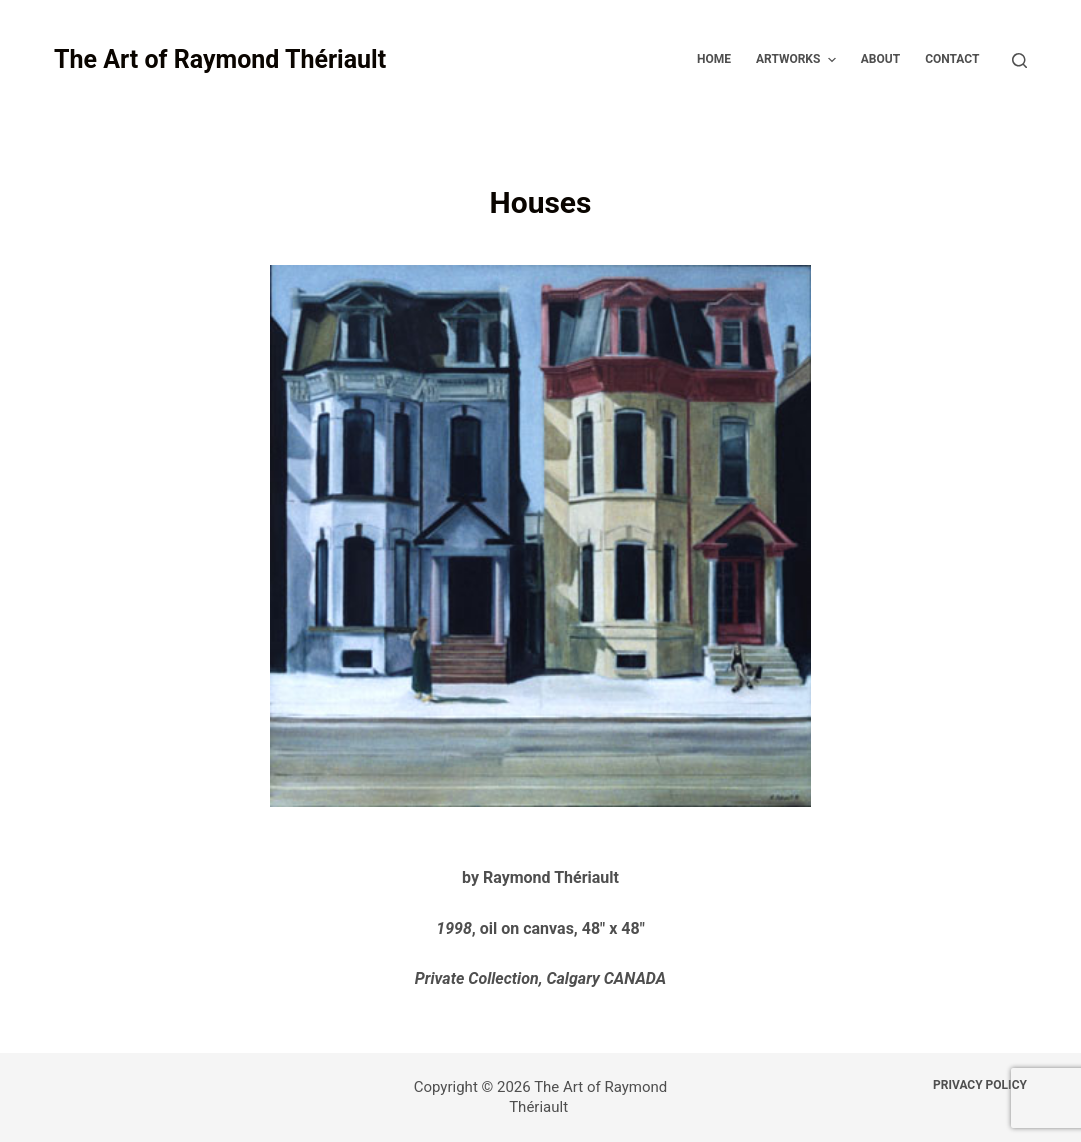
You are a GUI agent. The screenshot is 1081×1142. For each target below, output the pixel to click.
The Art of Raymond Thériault (220, 59)
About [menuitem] (880, 59)
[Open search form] (1019, 60)
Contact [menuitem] (952, 59)
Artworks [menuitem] (798, 60)
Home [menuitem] (714, 59)
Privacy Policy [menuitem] (980, 1085)
